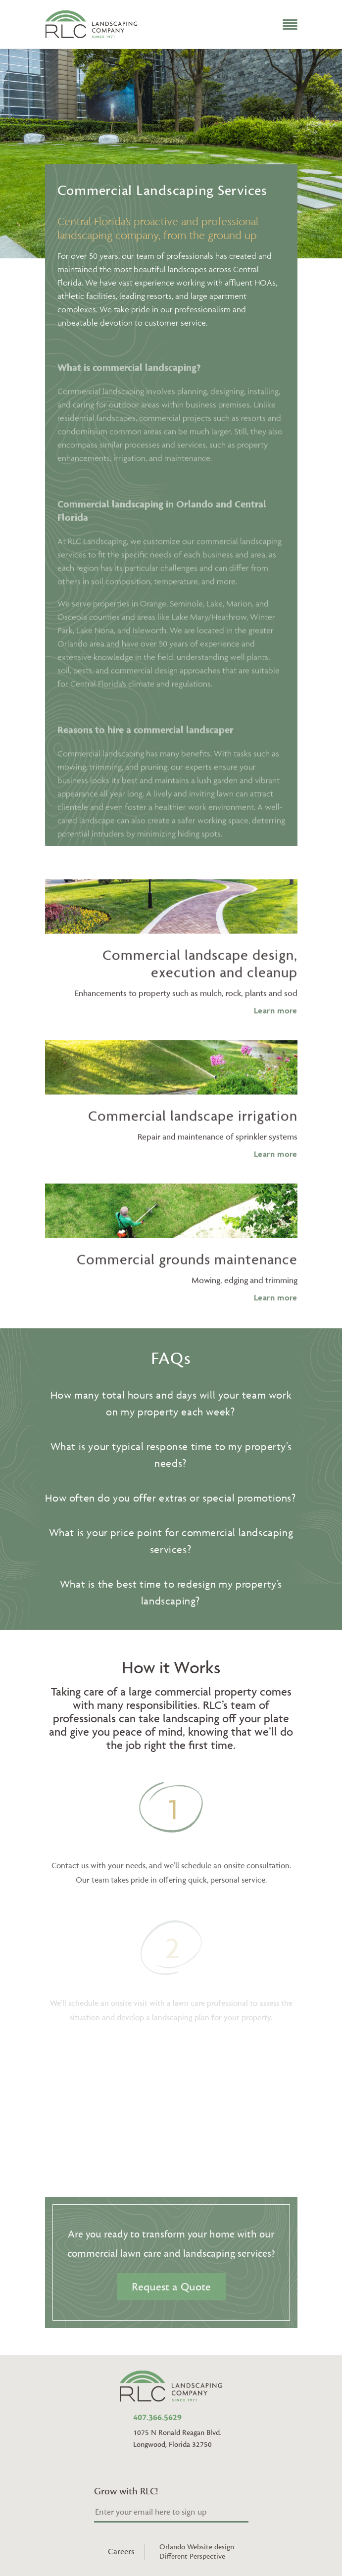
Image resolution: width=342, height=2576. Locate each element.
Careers (121, 2551)
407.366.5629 (157, 2417)
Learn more (275, 1033)
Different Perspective (192, 2556)
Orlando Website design (196, 2547)
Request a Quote (171, 2287)
